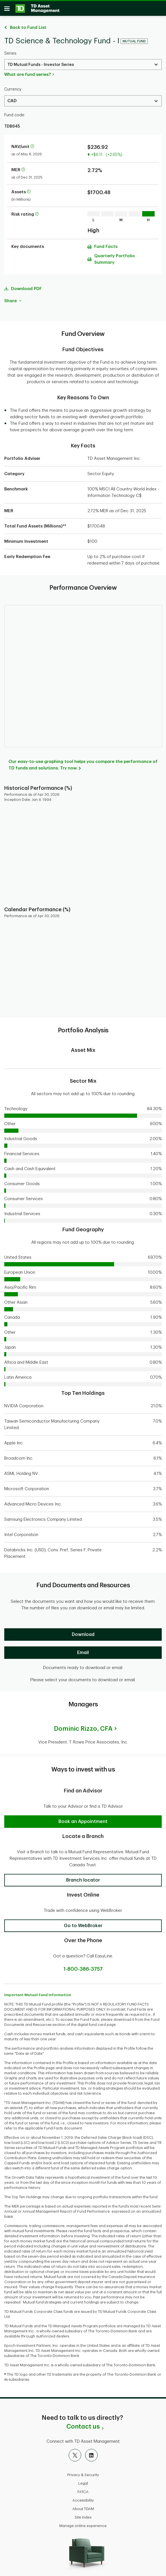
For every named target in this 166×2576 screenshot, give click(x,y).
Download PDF (26, 286)
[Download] (83, 1631)
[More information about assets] (28, 189)
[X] (75, 2452)
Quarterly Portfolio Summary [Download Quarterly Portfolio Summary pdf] (114, 256)
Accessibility (83, 2497)
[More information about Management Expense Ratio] (23, 167)
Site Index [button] (83, 2514)
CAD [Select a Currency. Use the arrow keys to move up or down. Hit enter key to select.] (12, 98)
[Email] (83, 1650)
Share (13, 298)
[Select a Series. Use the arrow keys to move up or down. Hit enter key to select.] (83, 61)
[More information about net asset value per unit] (32, 144)
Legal (83, 2480)
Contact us (83, 2424)
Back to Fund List (28, 25)
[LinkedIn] (91, 2452)
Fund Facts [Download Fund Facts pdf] (105, 244)
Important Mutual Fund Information (37, 1992)
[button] (83, 1819)
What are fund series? (27, 72)
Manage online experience (83, 2523)
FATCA (83, 2489)
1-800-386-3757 (83, 1966)
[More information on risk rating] (37, 211)
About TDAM (83, 2506)
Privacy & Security (83, 2472)
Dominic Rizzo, (83, 1726)
